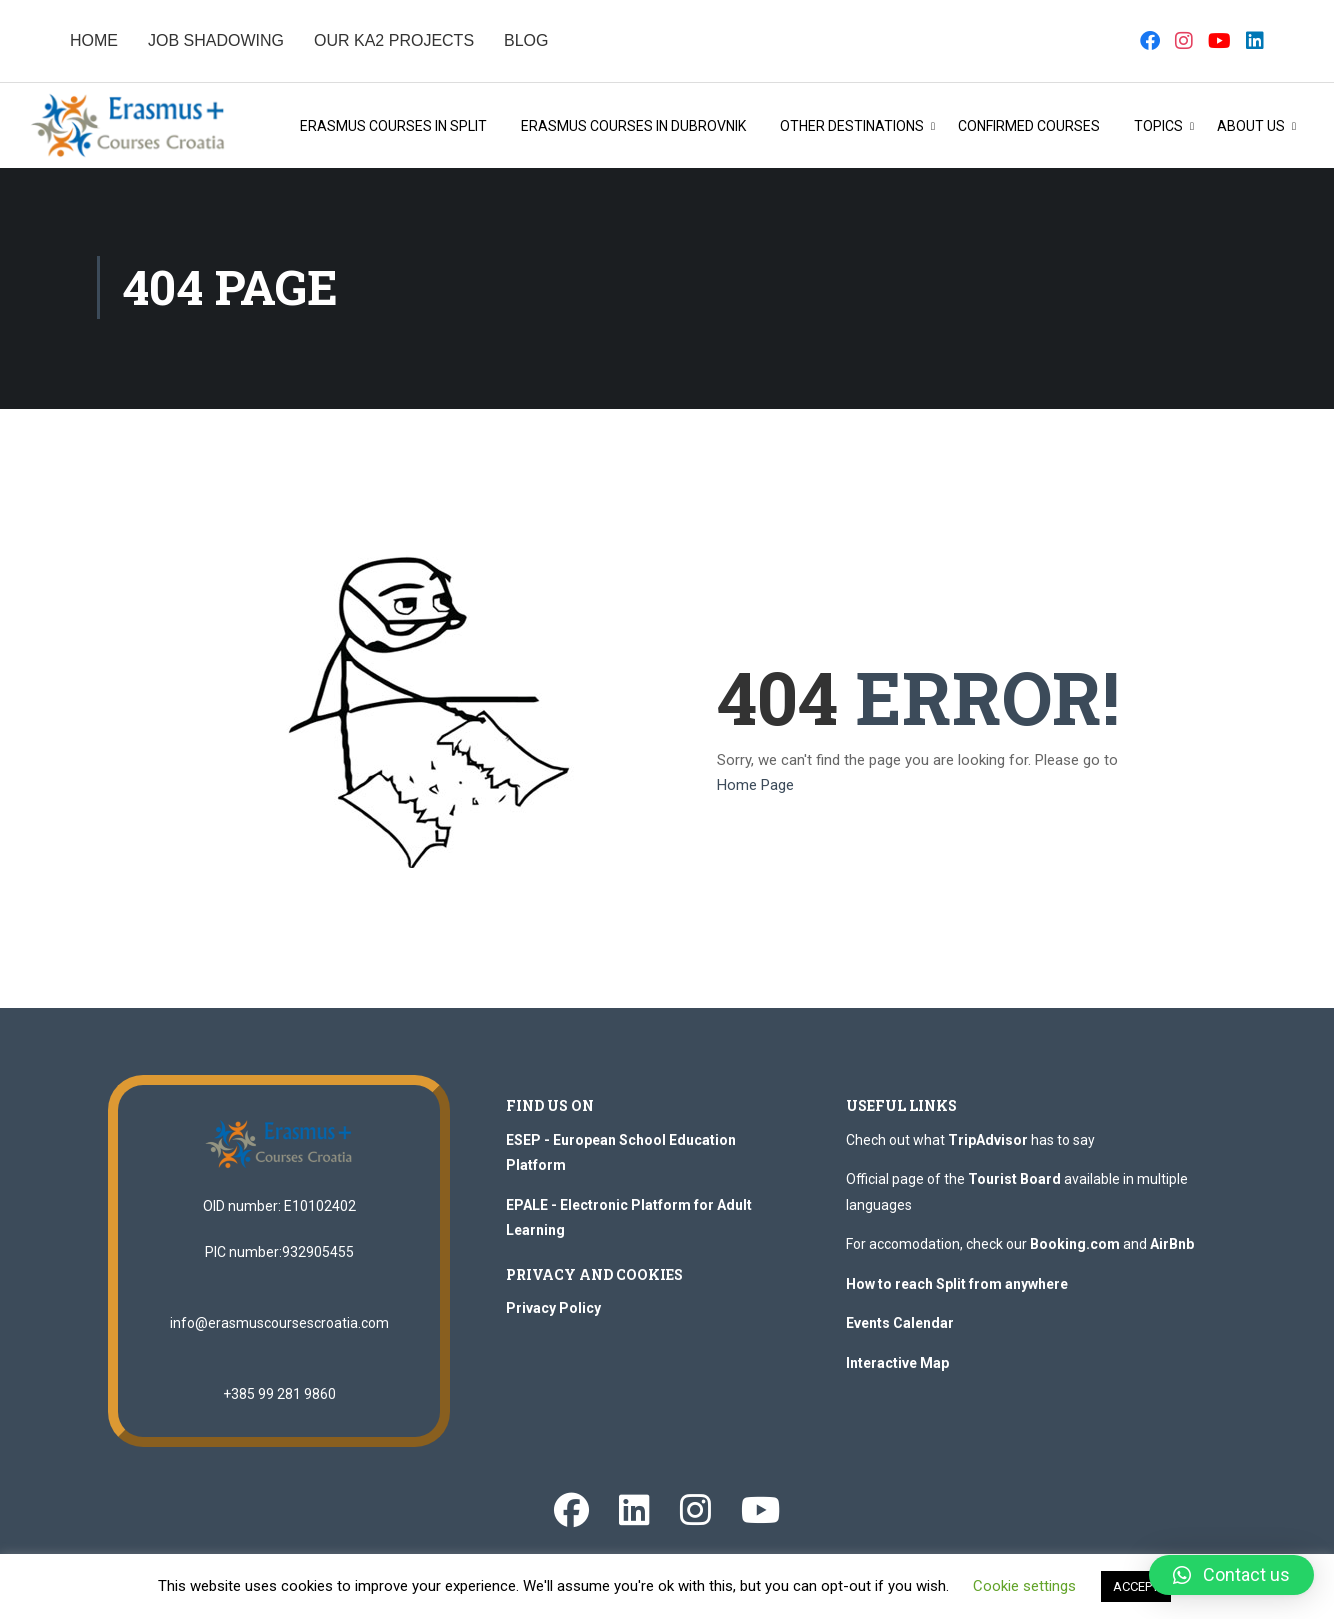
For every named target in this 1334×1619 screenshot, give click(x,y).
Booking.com (1075, 1248)
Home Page (755, 789)
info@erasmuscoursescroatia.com (279, 1326)
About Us (1251, 127)
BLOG (526, 40)
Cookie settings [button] (1024, 1586)
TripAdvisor (988, 1144)
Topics (1158, 127)
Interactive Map (897, 1367)
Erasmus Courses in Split (393, 127)
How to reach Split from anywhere (957, 1288)
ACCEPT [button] (1136, 1586)
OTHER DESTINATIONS (852, 127)
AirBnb (1172, 1248)
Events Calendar (900, 1327)
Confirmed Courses (1029, 127)
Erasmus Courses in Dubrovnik (633, 127)
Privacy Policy (553, 1312)
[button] (1231, 1575)
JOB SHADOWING (216, 40)
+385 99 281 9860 (279, 1397)
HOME (94, 40)
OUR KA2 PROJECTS (394, 40)
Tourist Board (1014, 1183)
